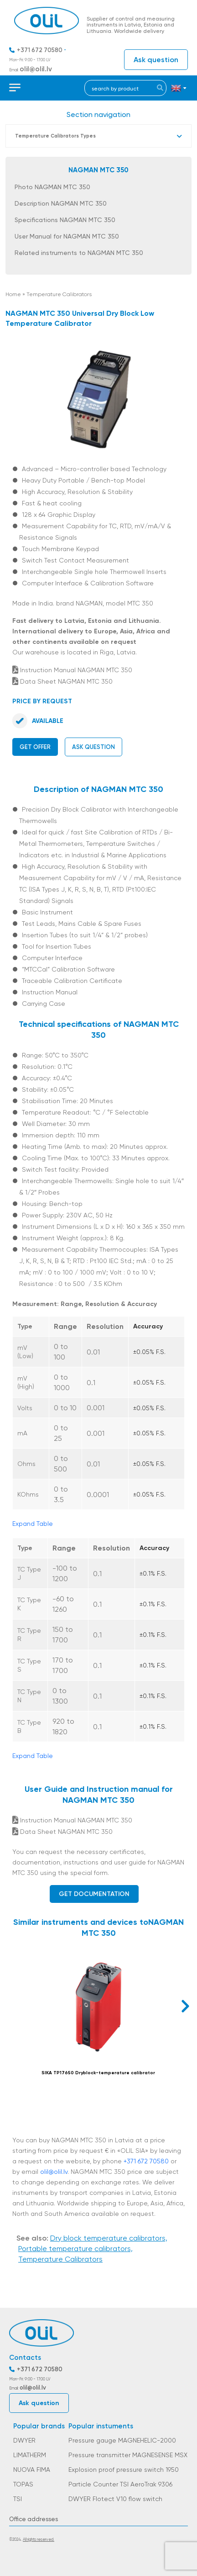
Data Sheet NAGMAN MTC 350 (62, 681)
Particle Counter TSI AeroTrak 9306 (120, 2484)
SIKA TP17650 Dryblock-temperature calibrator (98, 2073)
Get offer (35, 747)
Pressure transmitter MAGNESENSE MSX (127, 2455)
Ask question (156, 59)
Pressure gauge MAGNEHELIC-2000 (122, 2440)
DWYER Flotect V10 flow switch (115, 2498)
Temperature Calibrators (59, 294)
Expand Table (32, 1523)
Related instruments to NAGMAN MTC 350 (79, 252)
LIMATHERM (29, 2455)
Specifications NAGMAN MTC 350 (65, 219)
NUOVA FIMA (31, 2469)
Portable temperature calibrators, (75, 2248)
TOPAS (23, 2484)
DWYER (24, 2440)
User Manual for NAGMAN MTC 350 (67, 236)
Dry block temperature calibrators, (108, 2238)
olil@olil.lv (36, 69)
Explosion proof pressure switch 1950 (123, 2469)
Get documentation (94, 1894)
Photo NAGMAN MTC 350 (52, 187)
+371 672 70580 (39, 50)
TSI (17, 2498)
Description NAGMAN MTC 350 (61, 203)
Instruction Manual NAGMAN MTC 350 (72, 670)
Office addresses (33, 2519)
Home (13, 294)
